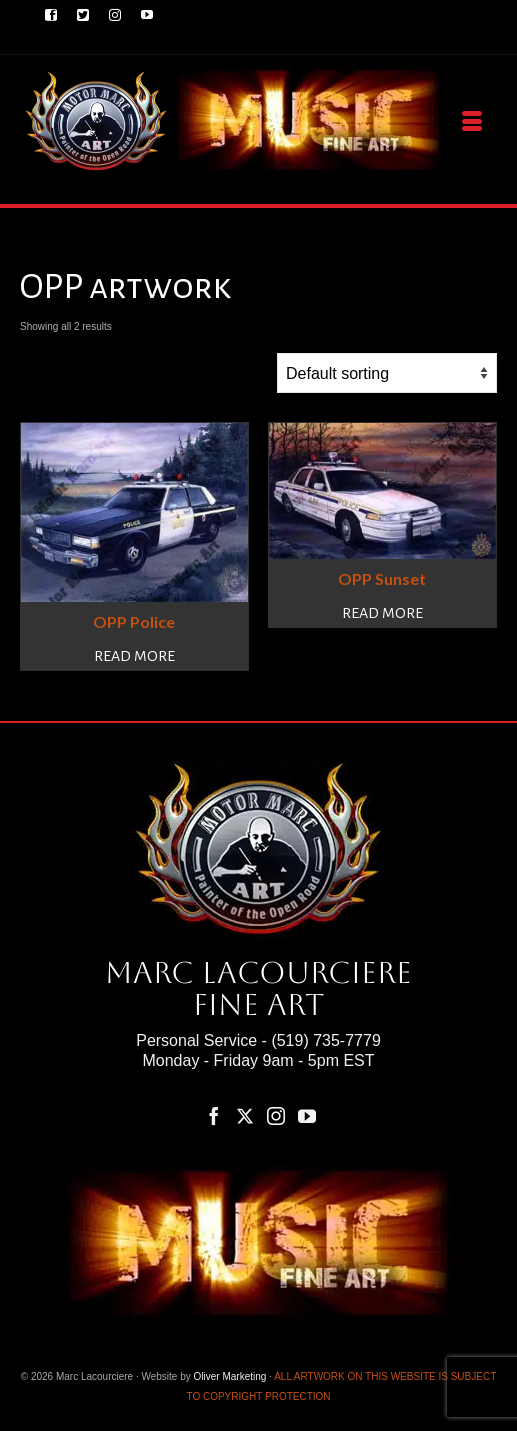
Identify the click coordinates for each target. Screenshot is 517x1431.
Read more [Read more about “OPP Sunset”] (382, 613)
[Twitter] (245, 1116)
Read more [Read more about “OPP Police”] (134, 656)
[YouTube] (307, 1116)
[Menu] (472, 122)
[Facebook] (214, 1116)
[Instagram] (276, 1116)
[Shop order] (387, 373)
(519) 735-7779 (325, 1040)
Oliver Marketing (230, 1376)
